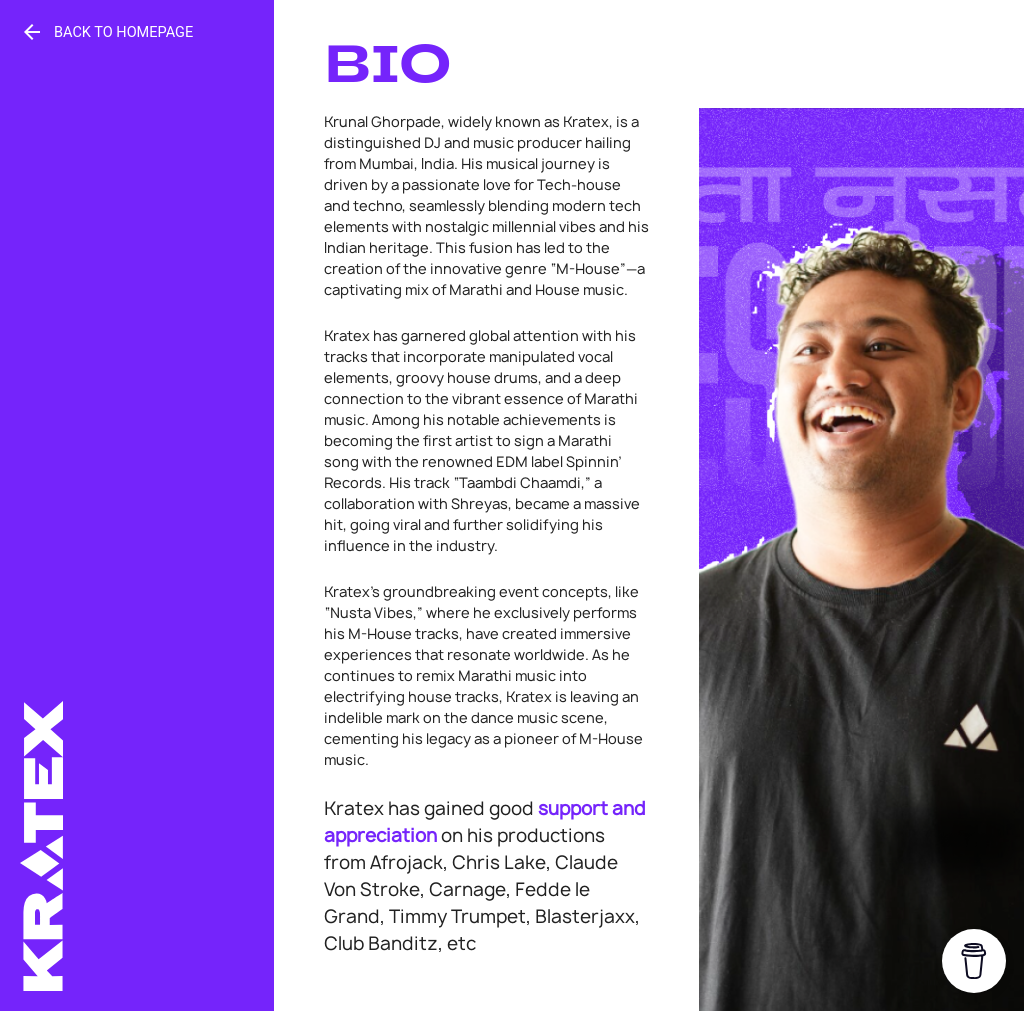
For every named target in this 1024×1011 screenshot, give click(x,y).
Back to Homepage (106, 32)
